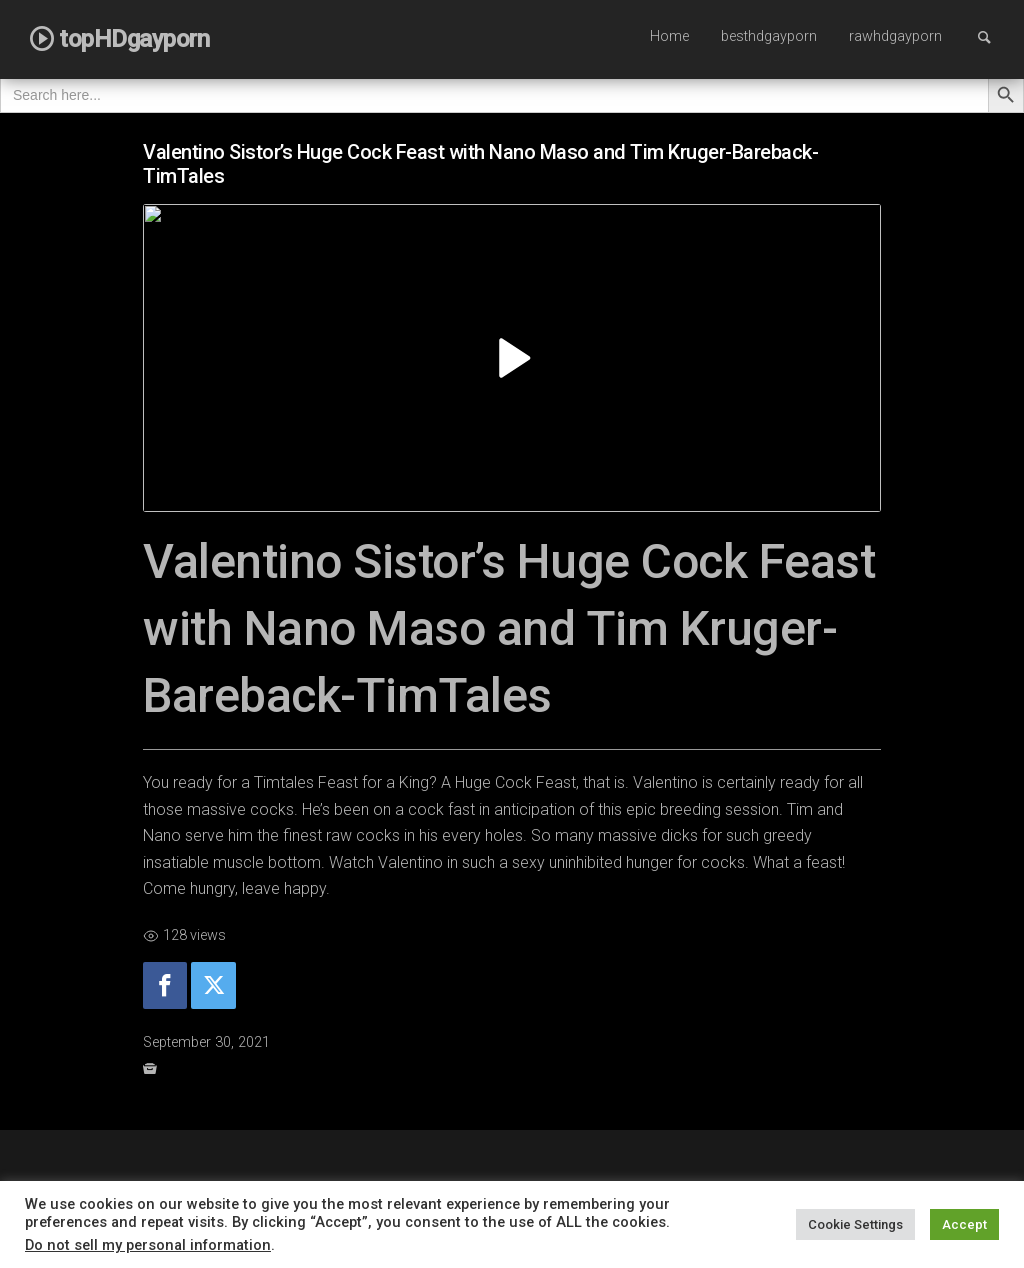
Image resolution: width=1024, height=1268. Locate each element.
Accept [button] (964, 1224)
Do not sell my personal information (148, 1245)
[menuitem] (669, 38)
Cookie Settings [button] (855, 1224)
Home (669, 36)
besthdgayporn (769, 36)
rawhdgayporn (895, 36)
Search (994, 36)
